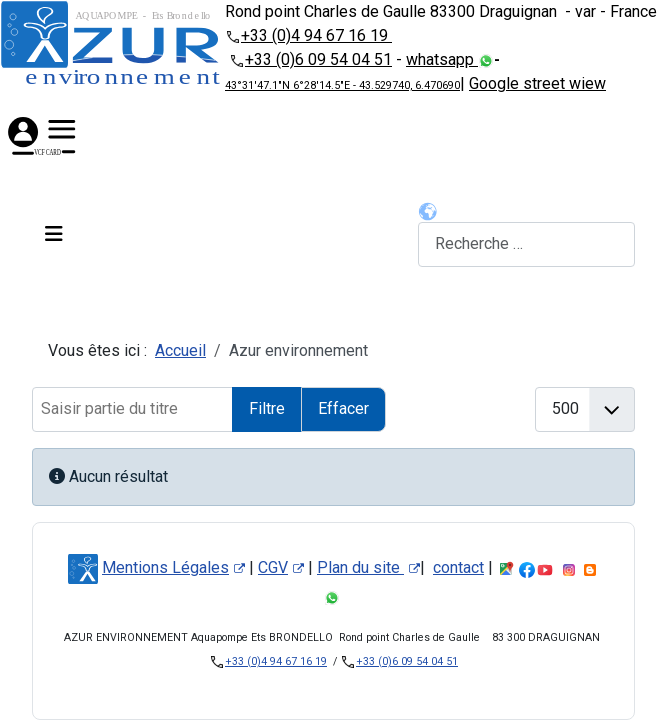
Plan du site (368, 567)
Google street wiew (537, 83)
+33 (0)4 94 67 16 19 (316, 35)
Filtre (267, 408)
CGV (281, 567)
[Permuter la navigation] (54, 234)
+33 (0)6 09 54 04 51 (318, 59)
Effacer (343, 408)
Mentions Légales (173, 567)
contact (458, 567)
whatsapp (442, 59)
